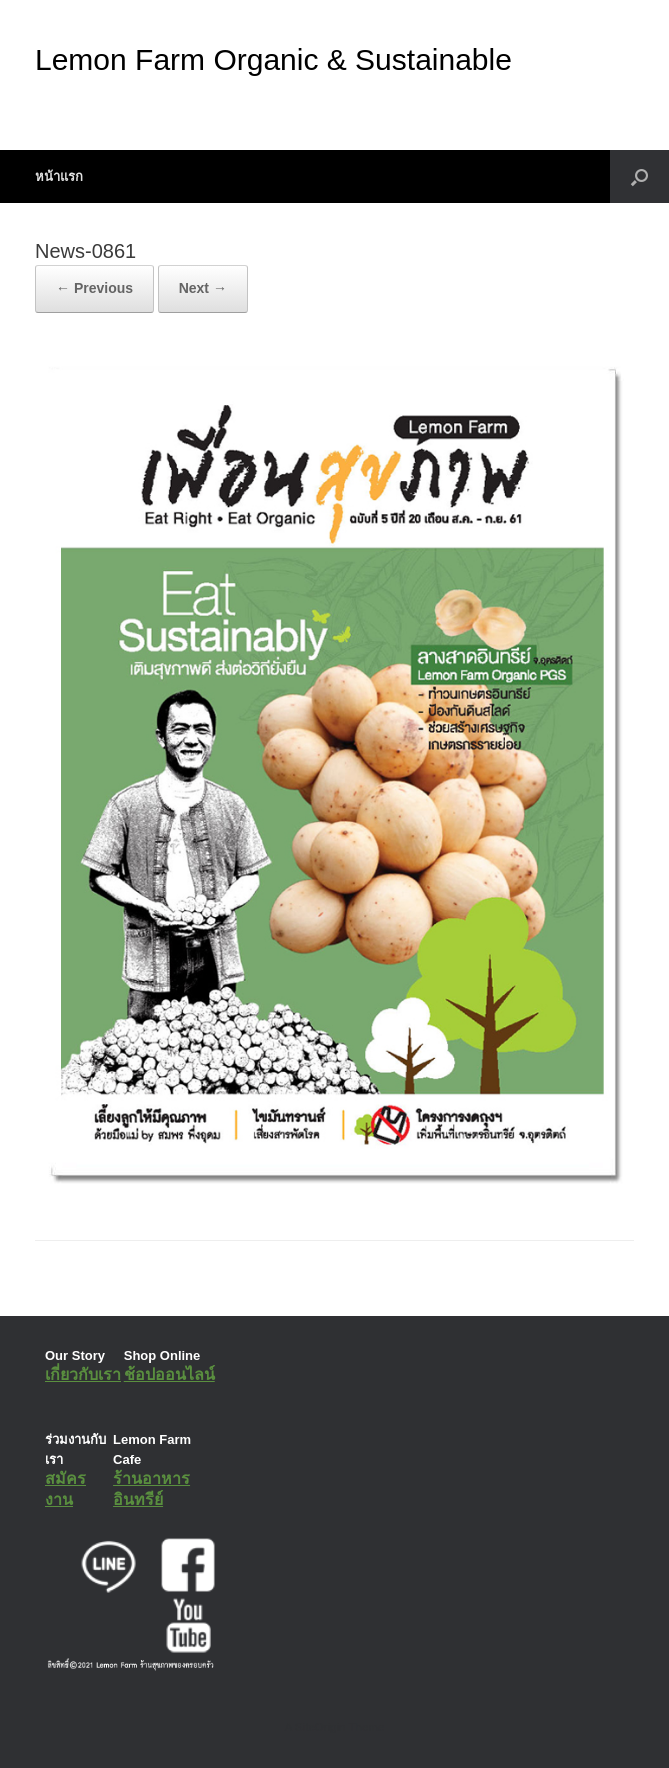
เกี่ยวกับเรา (83, 1374)
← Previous (94, 288)
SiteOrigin (320, 1727)
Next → (203, 288)
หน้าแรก (59, 176)
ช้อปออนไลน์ (169, 1374)
